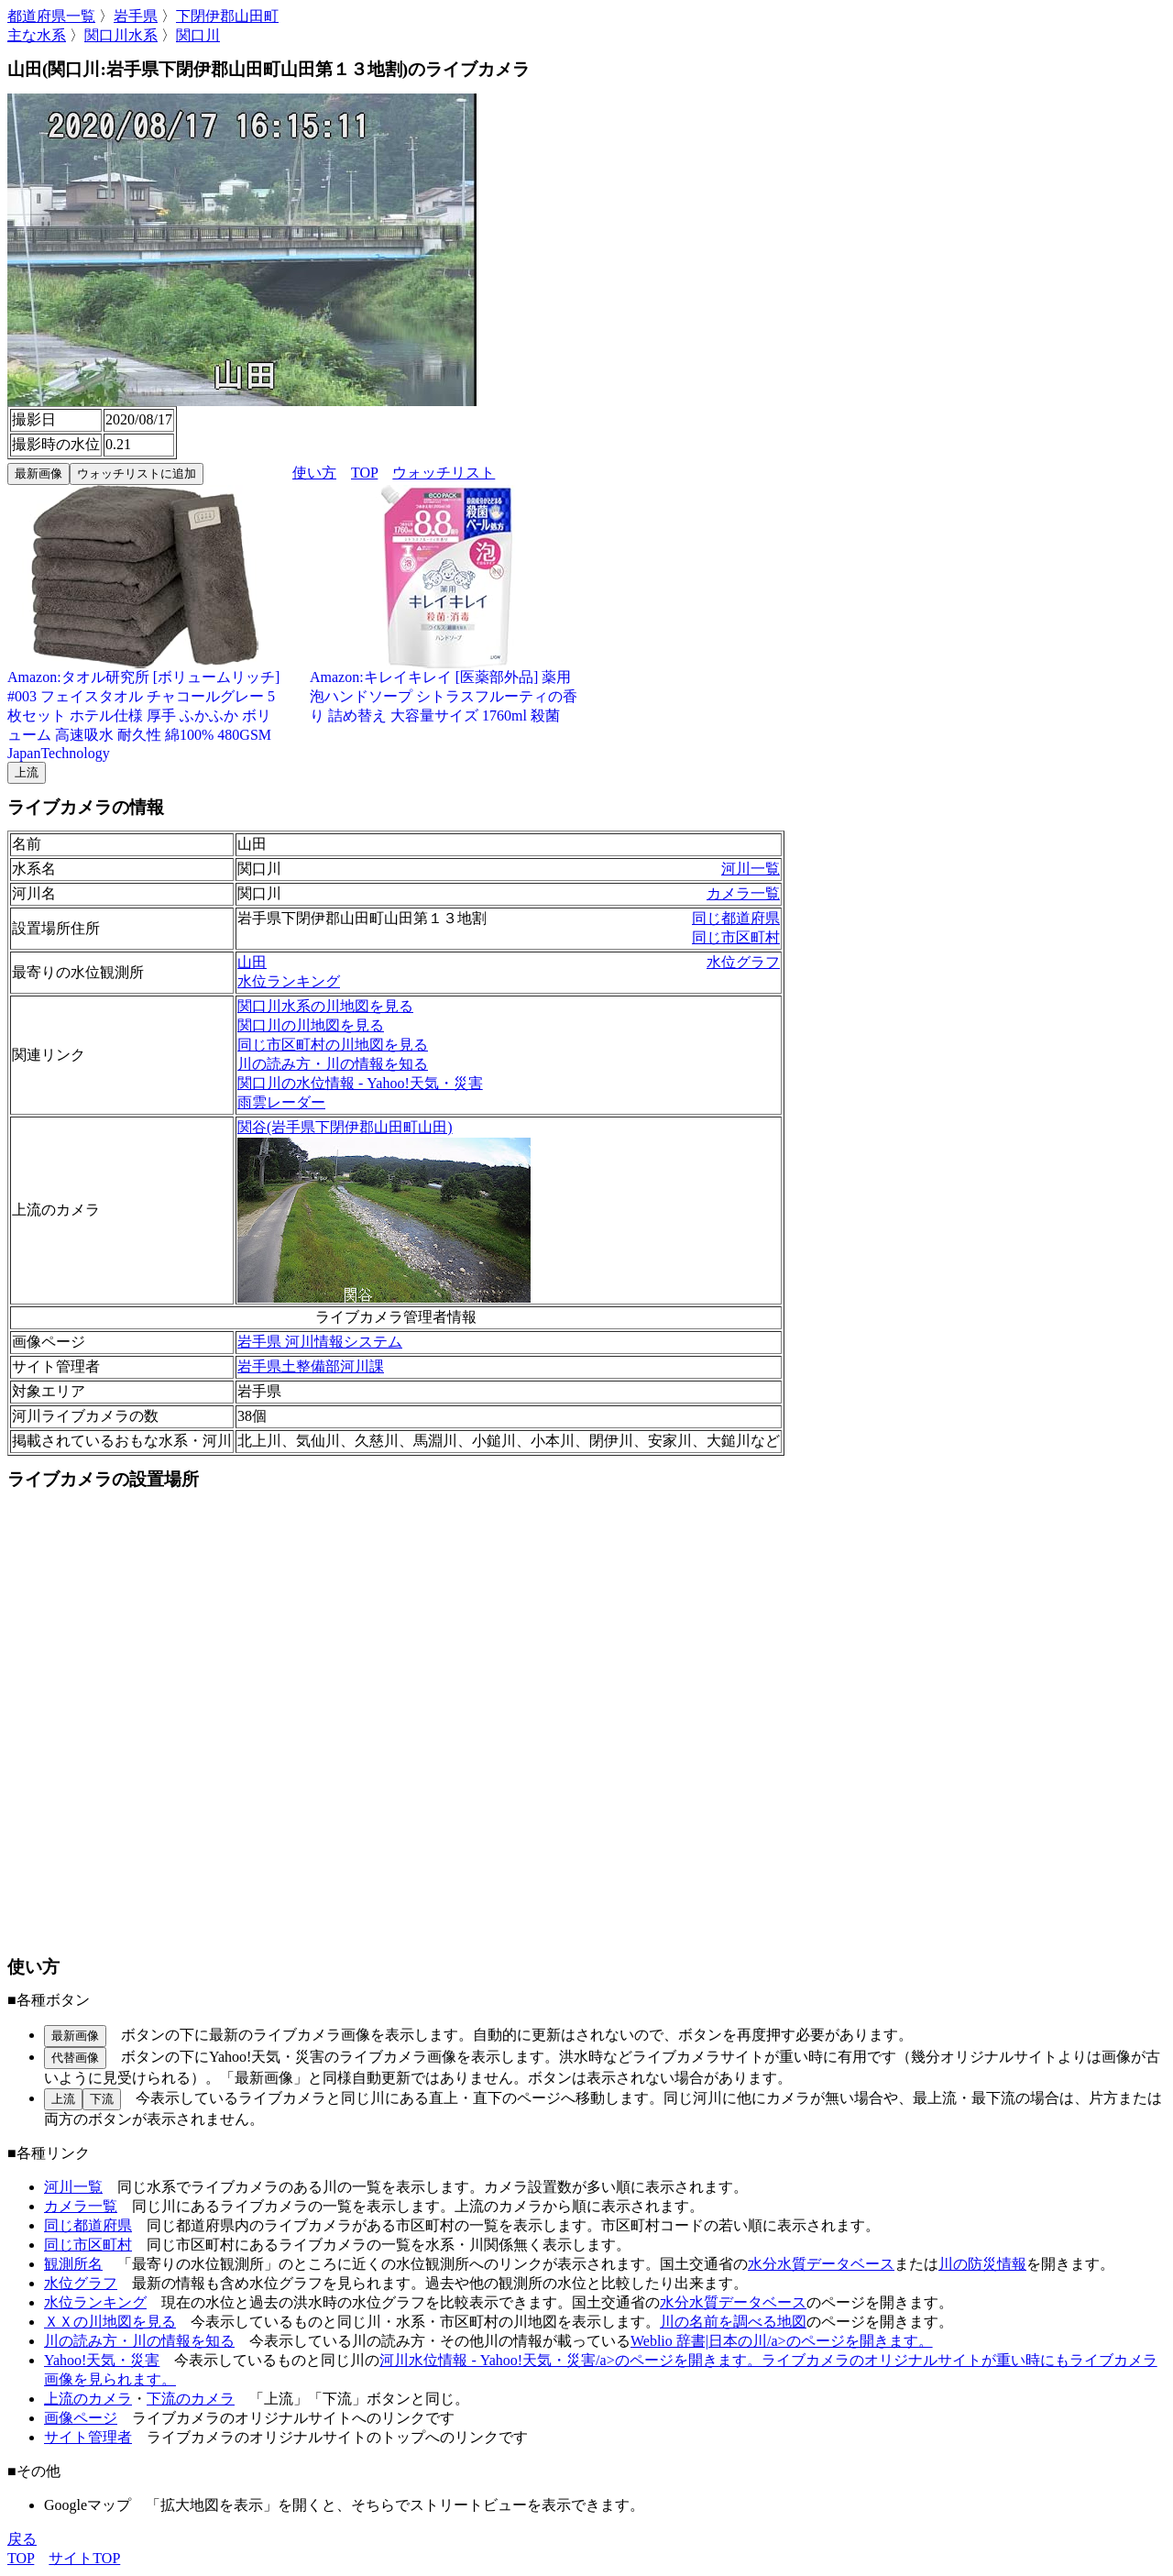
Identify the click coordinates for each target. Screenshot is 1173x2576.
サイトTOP (84, 2558)
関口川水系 (121, 35)
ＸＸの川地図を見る (110, 2321)
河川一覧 (750, 868)
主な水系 (36, 35)
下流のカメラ (191, 2398)
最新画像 (38, 473)
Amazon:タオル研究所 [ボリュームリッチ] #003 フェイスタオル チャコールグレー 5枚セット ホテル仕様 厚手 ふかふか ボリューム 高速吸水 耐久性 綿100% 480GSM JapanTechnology (144, 708)
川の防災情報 (982, 2264)
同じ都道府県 (736, 918)
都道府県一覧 (51, 16)
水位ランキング (288, 981)
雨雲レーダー (281, 1102)
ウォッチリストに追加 (136, 473)
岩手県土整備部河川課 (310, 1366)
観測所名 (73, 2264)
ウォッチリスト (443, 472)
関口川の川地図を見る (310, 1025)
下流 (102, 2099)
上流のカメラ (88, 2398)
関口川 (198, 35)
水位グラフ (743, 962)
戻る (22, 2539)
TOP (364, 472)
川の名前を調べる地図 (733, 2321)
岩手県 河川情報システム (319, 1341)
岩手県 (136, 16)
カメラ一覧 (743, 893)
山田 (252, 962)
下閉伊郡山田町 (227, 16)
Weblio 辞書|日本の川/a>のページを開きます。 (781, 2341)
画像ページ (80, 2418)
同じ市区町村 (736, 937)
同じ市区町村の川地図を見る (332, 1044)
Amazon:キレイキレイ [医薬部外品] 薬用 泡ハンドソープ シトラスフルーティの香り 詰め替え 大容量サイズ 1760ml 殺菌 (447, 689)
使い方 (314, 472)
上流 (26, 772)
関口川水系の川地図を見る (325, 1006)
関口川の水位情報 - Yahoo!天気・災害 (360, 1083)
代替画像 (75, 2057)
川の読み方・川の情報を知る (332, 1064)
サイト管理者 (88, 2437)
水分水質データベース (821, 2264)
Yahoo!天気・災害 (101, 2360)
